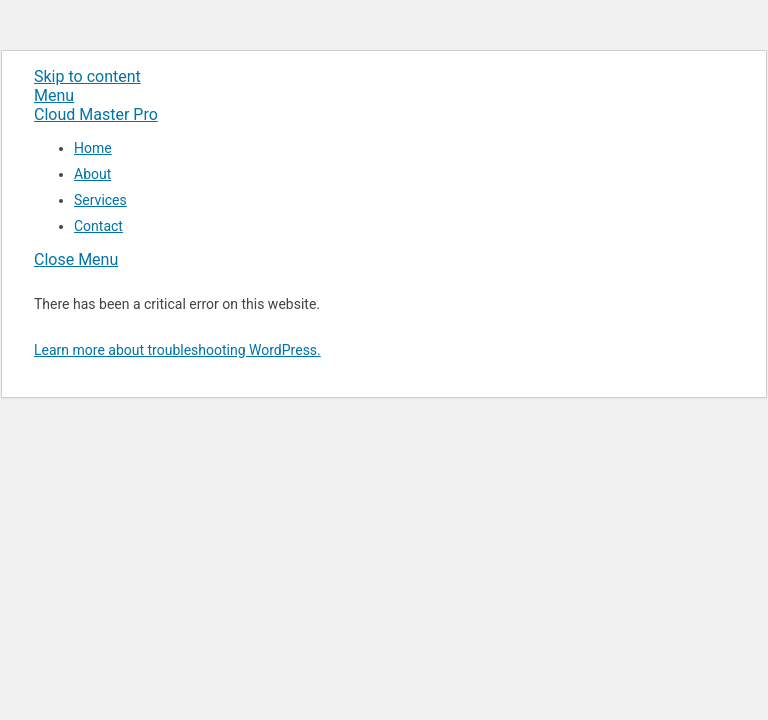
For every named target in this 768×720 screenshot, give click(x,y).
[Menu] (54, 95)
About (92, 174)
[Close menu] (76, 259)
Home (93, 148)
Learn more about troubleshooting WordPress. (177, 350)
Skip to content (87, 76)
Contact (98, 226)
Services (100, 200)
